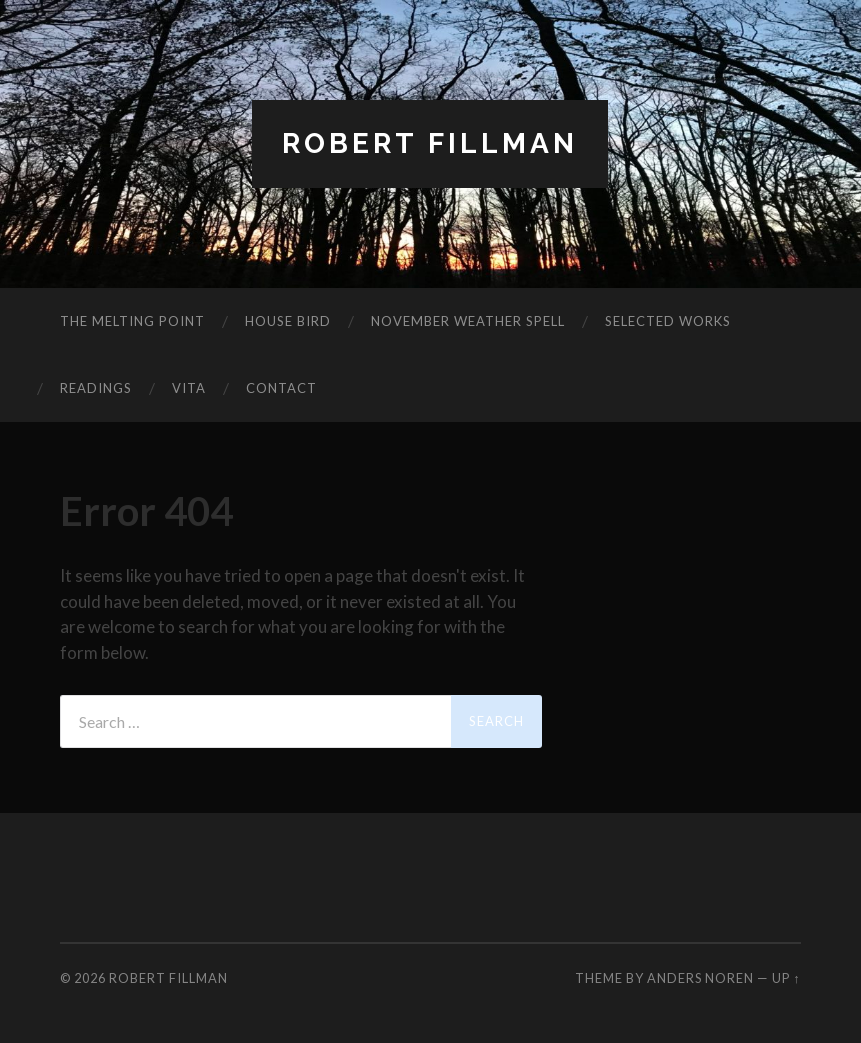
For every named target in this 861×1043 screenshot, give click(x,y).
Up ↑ (786, 978)
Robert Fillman (430, 143)
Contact (281, 388)
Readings (96, 388)
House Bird (288, 321)
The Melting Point (132, 321)
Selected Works (668, 321)
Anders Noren (700, 978)
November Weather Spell (468, 321)
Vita (189, 388)
